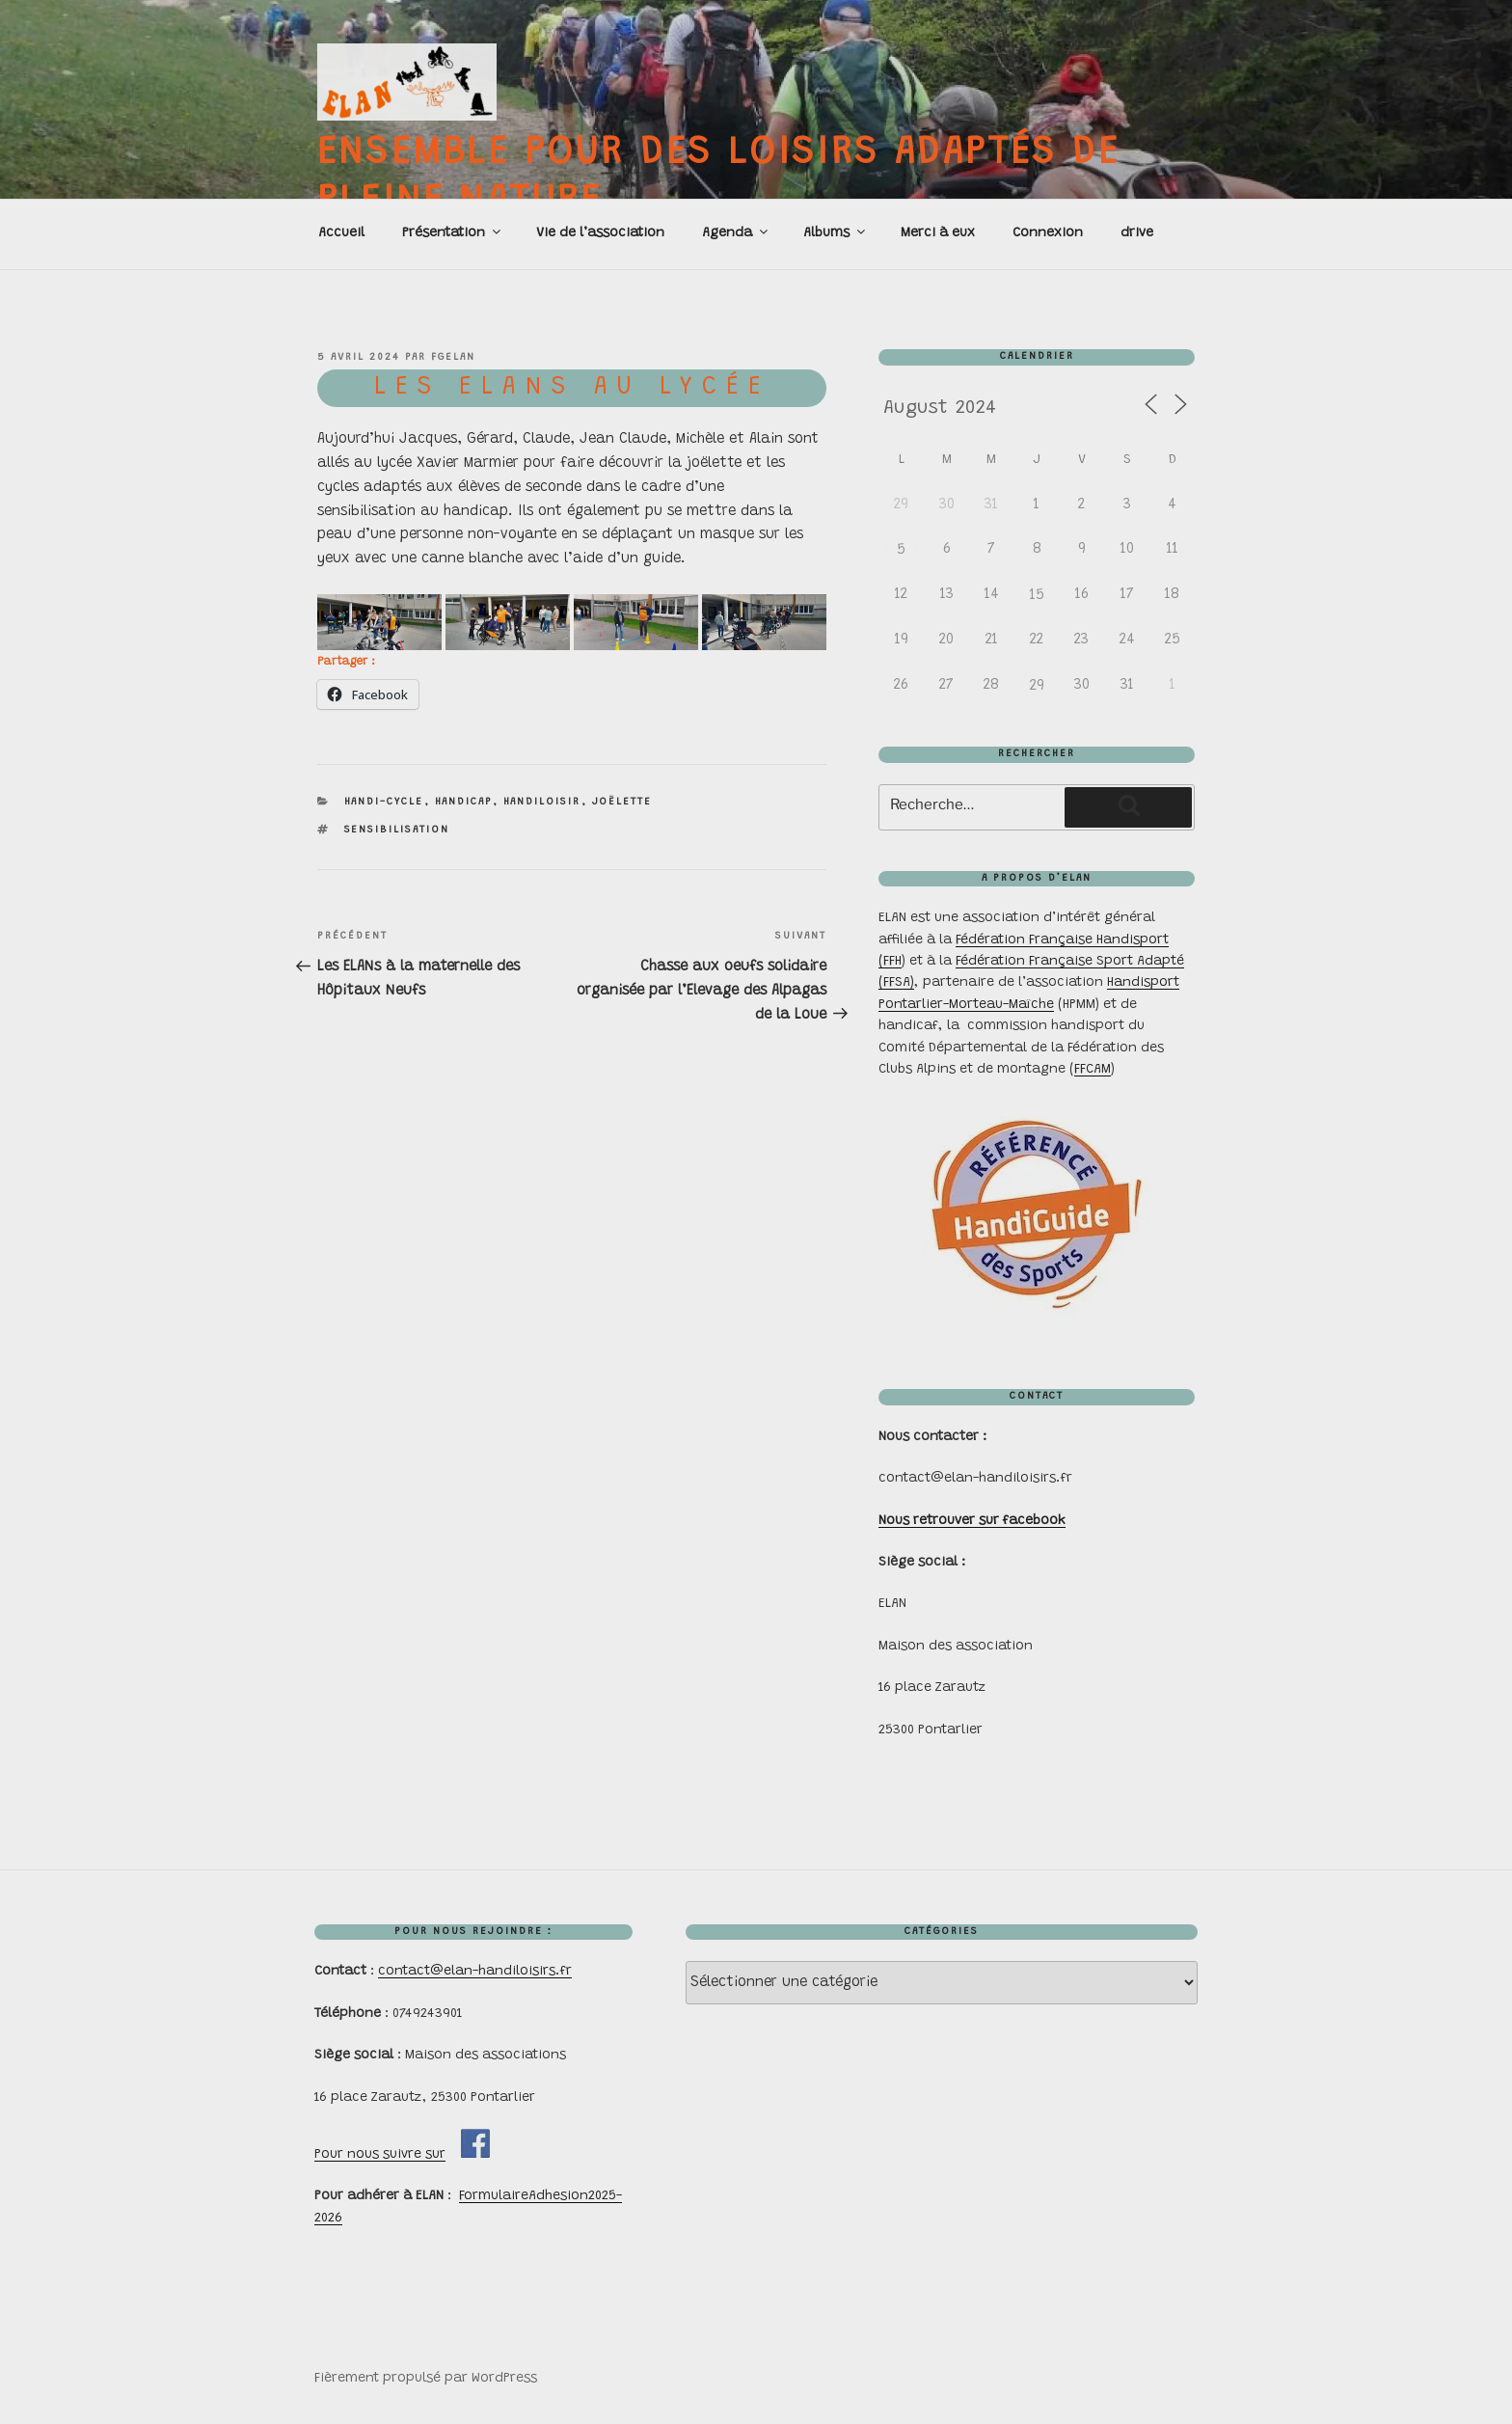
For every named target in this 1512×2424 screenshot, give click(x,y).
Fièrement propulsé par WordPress (425, 2378)
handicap (464, 802)
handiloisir (542, 802)
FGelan (453, 357)
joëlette (622, 802)
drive (1136, 233)
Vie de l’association (600, 233)
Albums (835, 232)
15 (1037, 595)
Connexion (1047, 233)
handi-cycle (384, 802)
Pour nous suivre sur (380, 2155)
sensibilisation (397, 830)
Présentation (452, 232)
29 (1037, 686)
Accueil (341, 233)
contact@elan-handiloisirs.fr (475, 1971)
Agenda (736, 232)
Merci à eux (938, 233)
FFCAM (1092, 1069)
